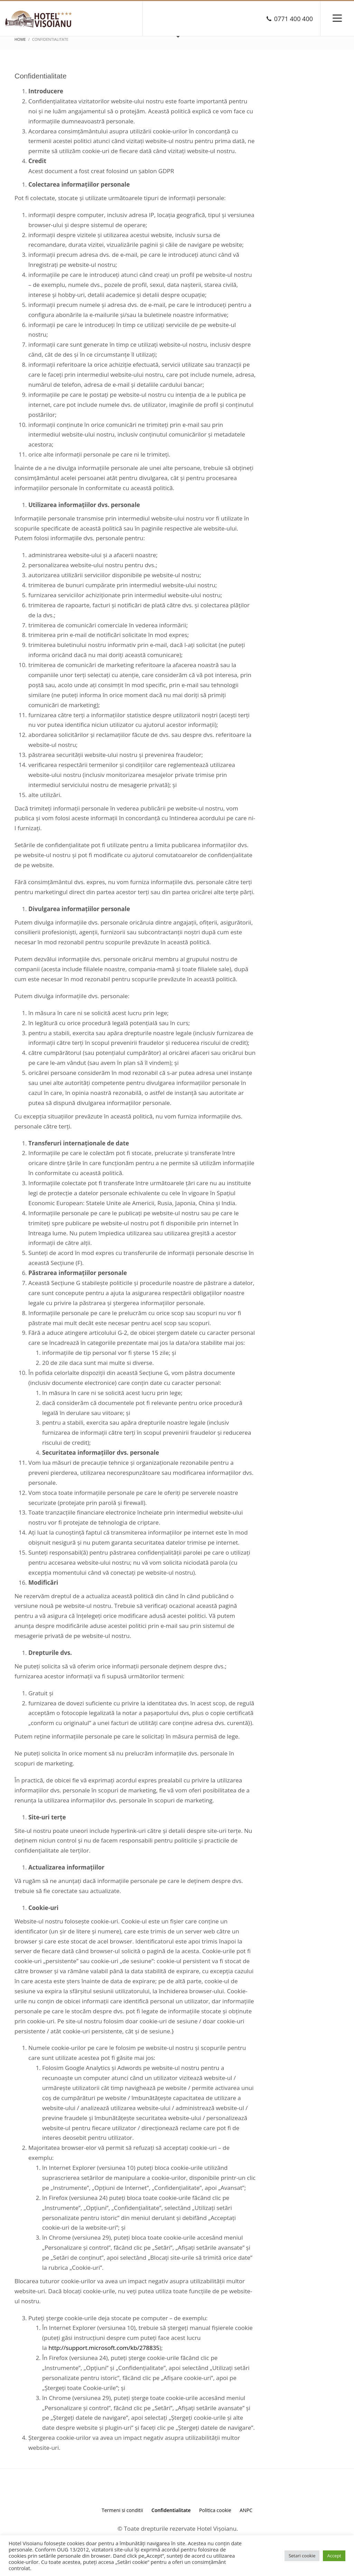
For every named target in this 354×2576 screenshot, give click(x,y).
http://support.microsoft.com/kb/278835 (103, 2348)
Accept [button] (334, 2555)
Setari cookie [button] (302, 2555)
